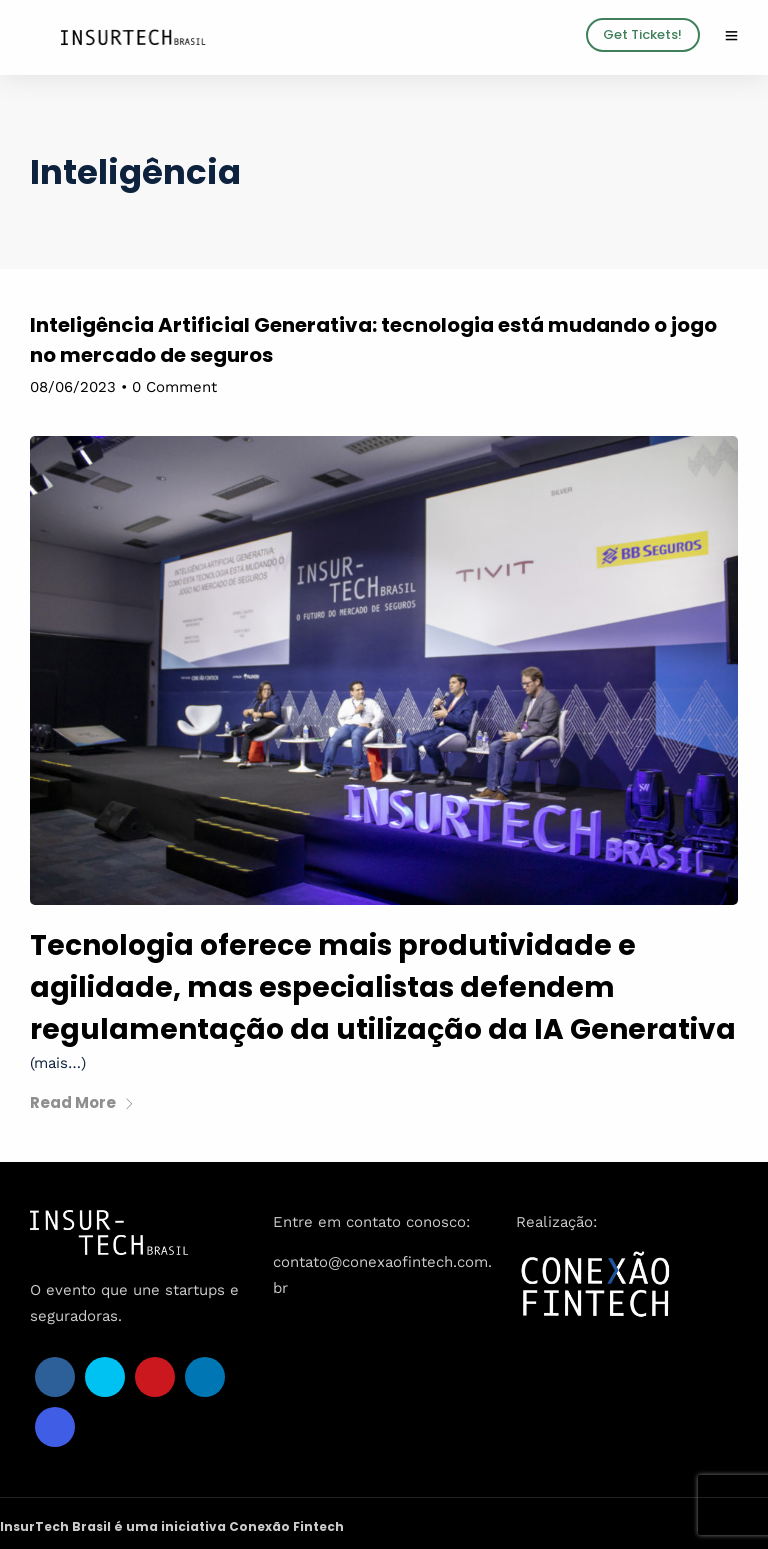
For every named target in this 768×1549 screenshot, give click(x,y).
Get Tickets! (642, 34)
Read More (82, 1102)
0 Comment (174, 387)
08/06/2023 (73, 387)
